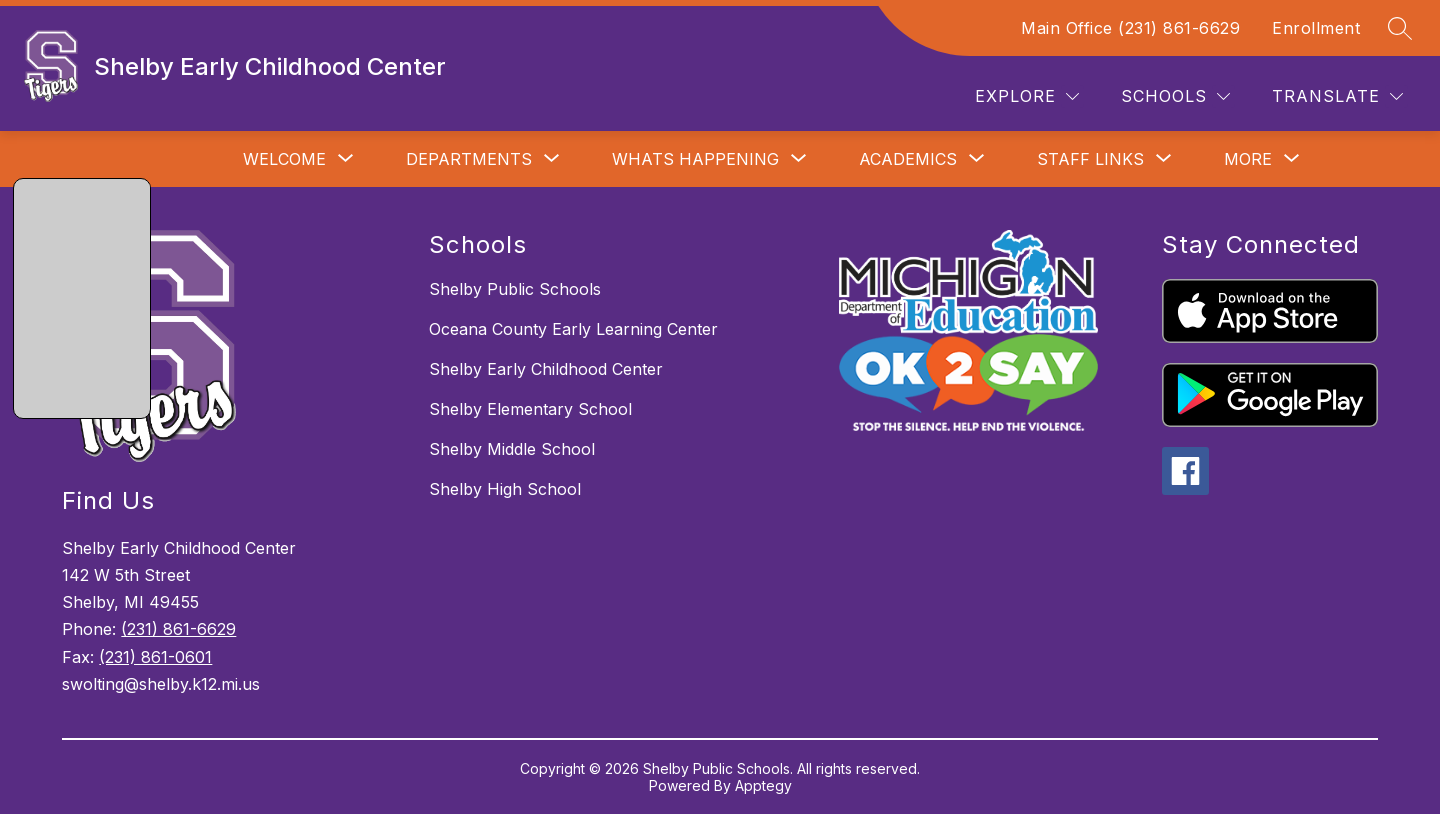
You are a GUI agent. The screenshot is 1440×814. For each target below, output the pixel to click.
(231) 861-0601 (155, 657)
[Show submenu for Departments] (469, 159)
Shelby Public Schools (515, 289)
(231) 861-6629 (178, 629)
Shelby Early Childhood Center (546, 369)
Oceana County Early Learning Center (573, 329)
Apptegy (763, 785)
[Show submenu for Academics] (908, 159)
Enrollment (1316, 28)
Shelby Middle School (512, 449)
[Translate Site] (1337, 96)
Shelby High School (505, 489)
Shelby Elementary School (530, 409)
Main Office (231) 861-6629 (1130, 28)
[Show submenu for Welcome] (284, 159)
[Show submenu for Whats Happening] (695, 159)
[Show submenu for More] (1248, 159)
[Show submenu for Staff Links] (1090, 159)
